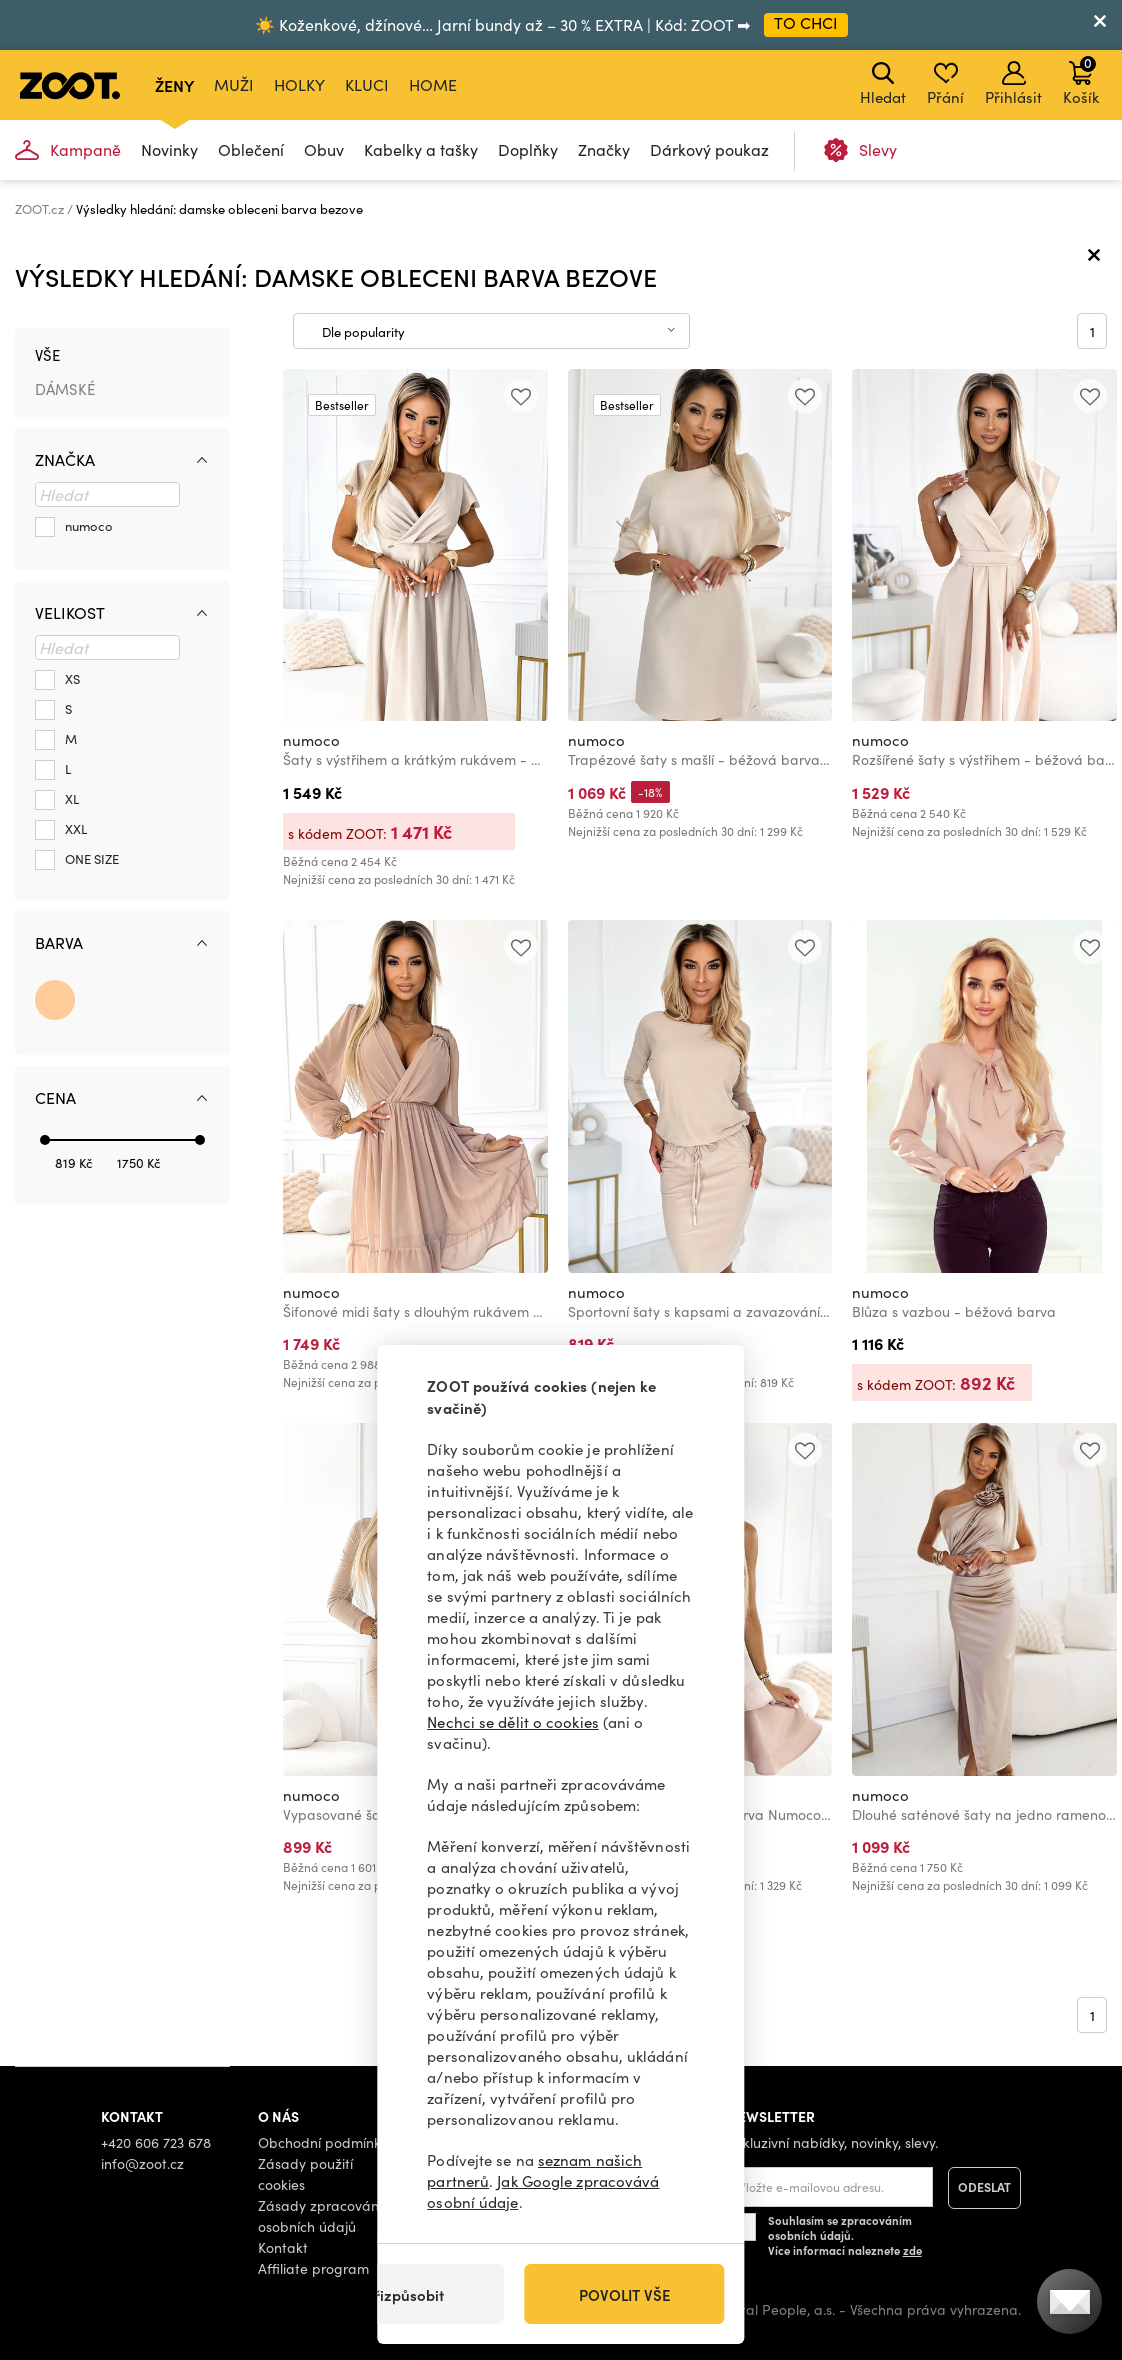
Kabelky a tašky (421, 149)
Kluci (367, 84)
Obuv (324, 149)
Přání (945, 84)
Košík (1081, 80)
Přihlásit (1013, 84)
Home (433, 84)
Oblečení (251, 149)
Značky (604, 149)
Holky (299, 84)
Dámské (65, 389)
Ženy (174, 85)
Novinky (169, 149)
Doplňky (528, 149)
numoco (311, 740)
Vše (47, 355)
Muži (234, 84)
